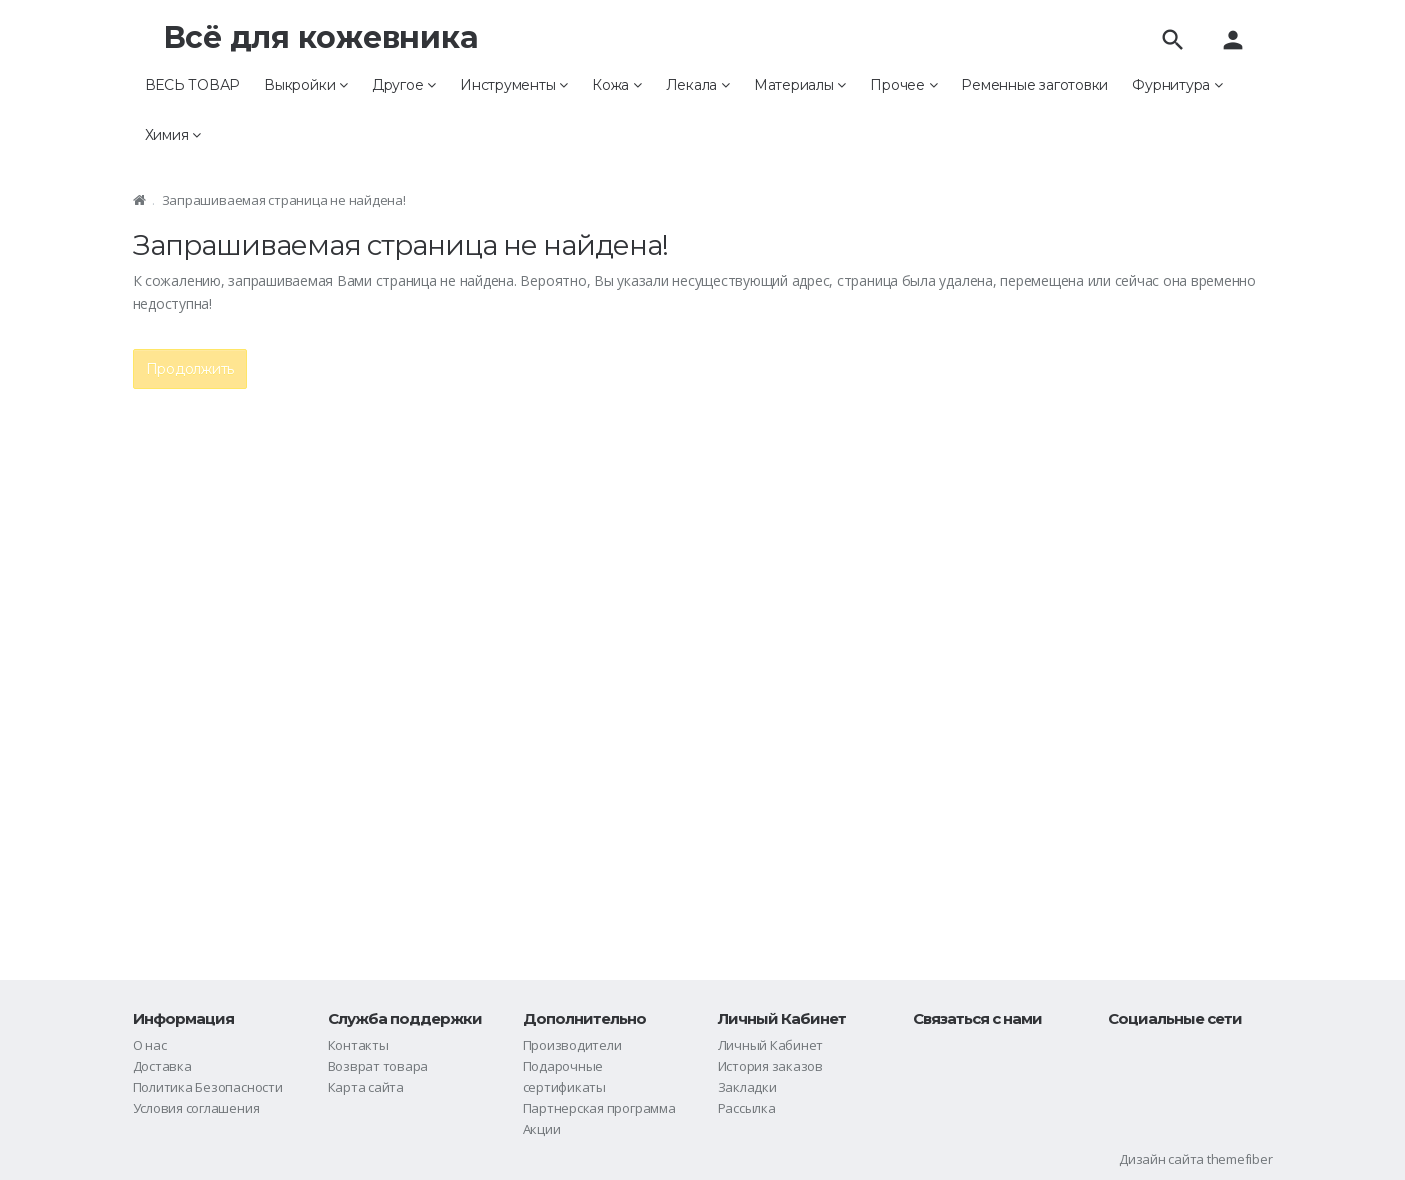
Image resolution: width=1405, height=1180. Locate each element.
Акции (542, 1129)
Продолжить (190, 369)
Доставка (162, 1066)
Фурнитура (1177, 85)
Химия (173, 135)
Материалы (800, 85)
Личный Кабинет (771, 1045)
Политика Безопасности (208, 1087)
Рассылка (747, 1108)
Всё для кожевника (321, 37)
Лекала (698, 85)
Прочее (903, 85)
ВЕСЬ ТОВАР (193, 85)
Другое (404, 85)
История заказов (771, 1066)
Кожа (617, 85)
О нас (150, 1045)
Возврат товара (378, 1066)
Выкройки (306, 85)
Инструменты (514, 85)
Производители (572, 1045)
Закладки (747, 1087)
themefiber (1240, 1159)
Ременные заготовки (1034, 85)
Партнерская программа (599, 1108)
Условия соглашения (196, 1108)
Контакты (358, 1045)
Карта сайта (366, 1087)
